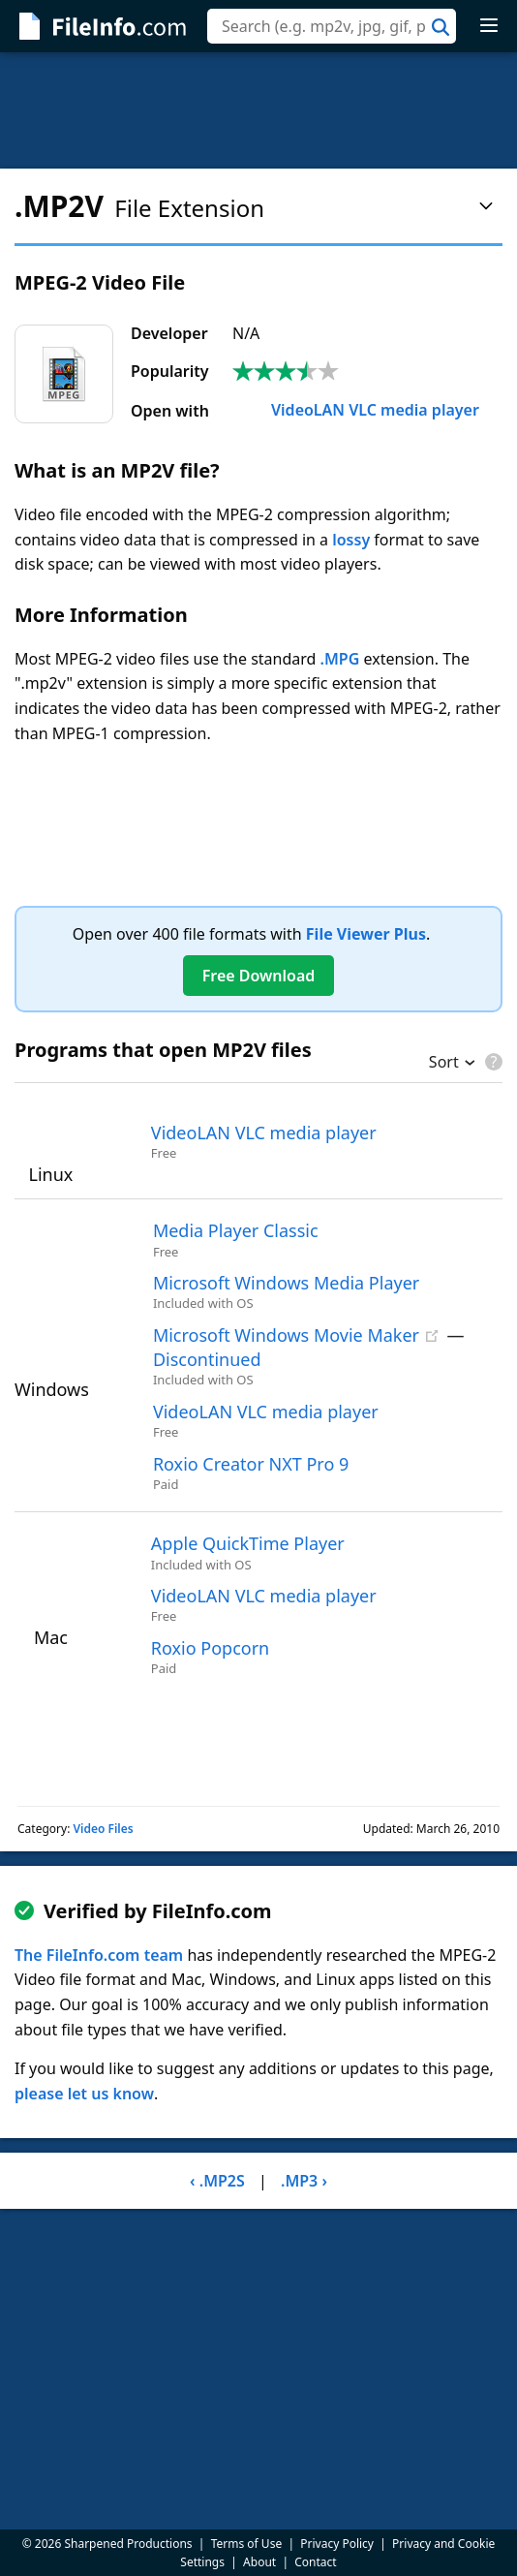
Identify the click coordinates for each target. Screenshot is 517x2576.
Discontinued (207, 1359)
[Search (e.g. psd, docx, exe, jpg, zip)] (331, 26)
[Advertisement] (258, 110)
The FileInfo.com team (99, 1955)
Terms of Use (246, 2543)
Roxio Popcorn (210, 1648)
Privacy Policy (337, 2543)
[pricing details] (491, 1061)
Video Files (103, 1828)
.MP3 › (304, 2180)
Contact (315, 2562)
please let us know (84, 2093)
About (259, 2562)
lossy (351, 539)
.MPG (340, 658)
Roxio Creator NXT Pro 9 (251, 1463)
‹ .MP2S (217, 2180)
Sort (444, 1063)
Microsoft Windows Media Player (286, 1282)
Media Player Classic (236, 1230)
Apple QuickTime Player (248, 1543)
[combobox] (331, 26)
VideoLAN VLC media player (355, 409)
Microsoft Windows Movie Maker (286, 1335)
